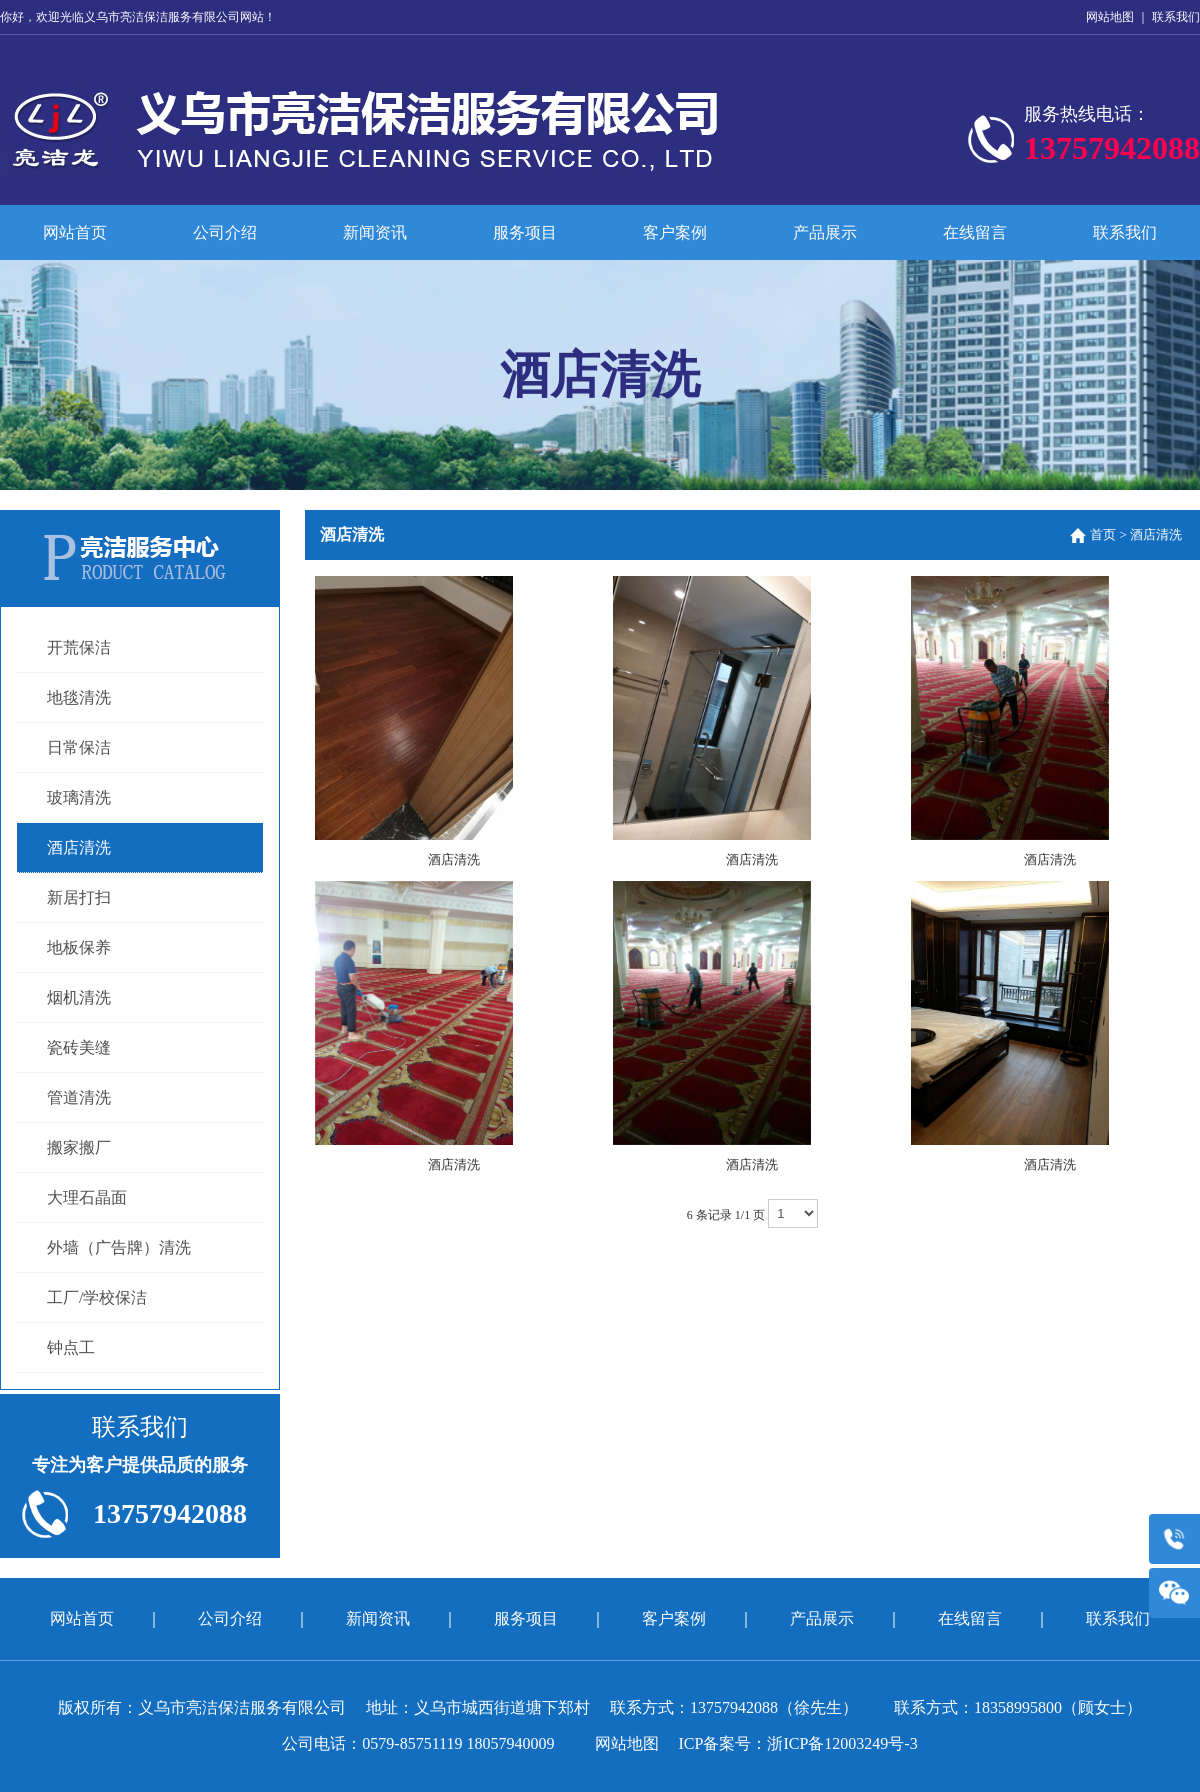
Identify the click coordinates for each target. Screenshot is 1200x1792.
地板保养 (79, 947)
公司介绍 (225, 232)
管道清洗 (79, 1097)
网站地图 (1110, 17)
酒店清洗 (79, 847)
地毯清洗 (79, 697)
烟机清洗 (79, 997)
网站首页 (75, 232)
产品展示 (825, 232)
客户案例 (675, 232)
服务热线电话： (1112, 139)
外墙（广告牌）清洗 (119, 1247)
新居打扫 (79, 897)
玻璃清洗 (79, 797)
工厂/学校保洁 (97, 1297)
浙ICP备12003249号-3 (842, 1743)
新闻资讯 (375, 232)
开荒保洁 (79, 647)
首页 (1103, 534)
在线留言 (975, 232)
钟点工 (71, 1347)
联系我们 (1176, 17)
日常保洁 (79, 747)
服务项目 (525, 232)
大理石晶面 (87, 1197)
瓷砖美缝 (79, 1047)
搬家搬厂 (79, 1147)
